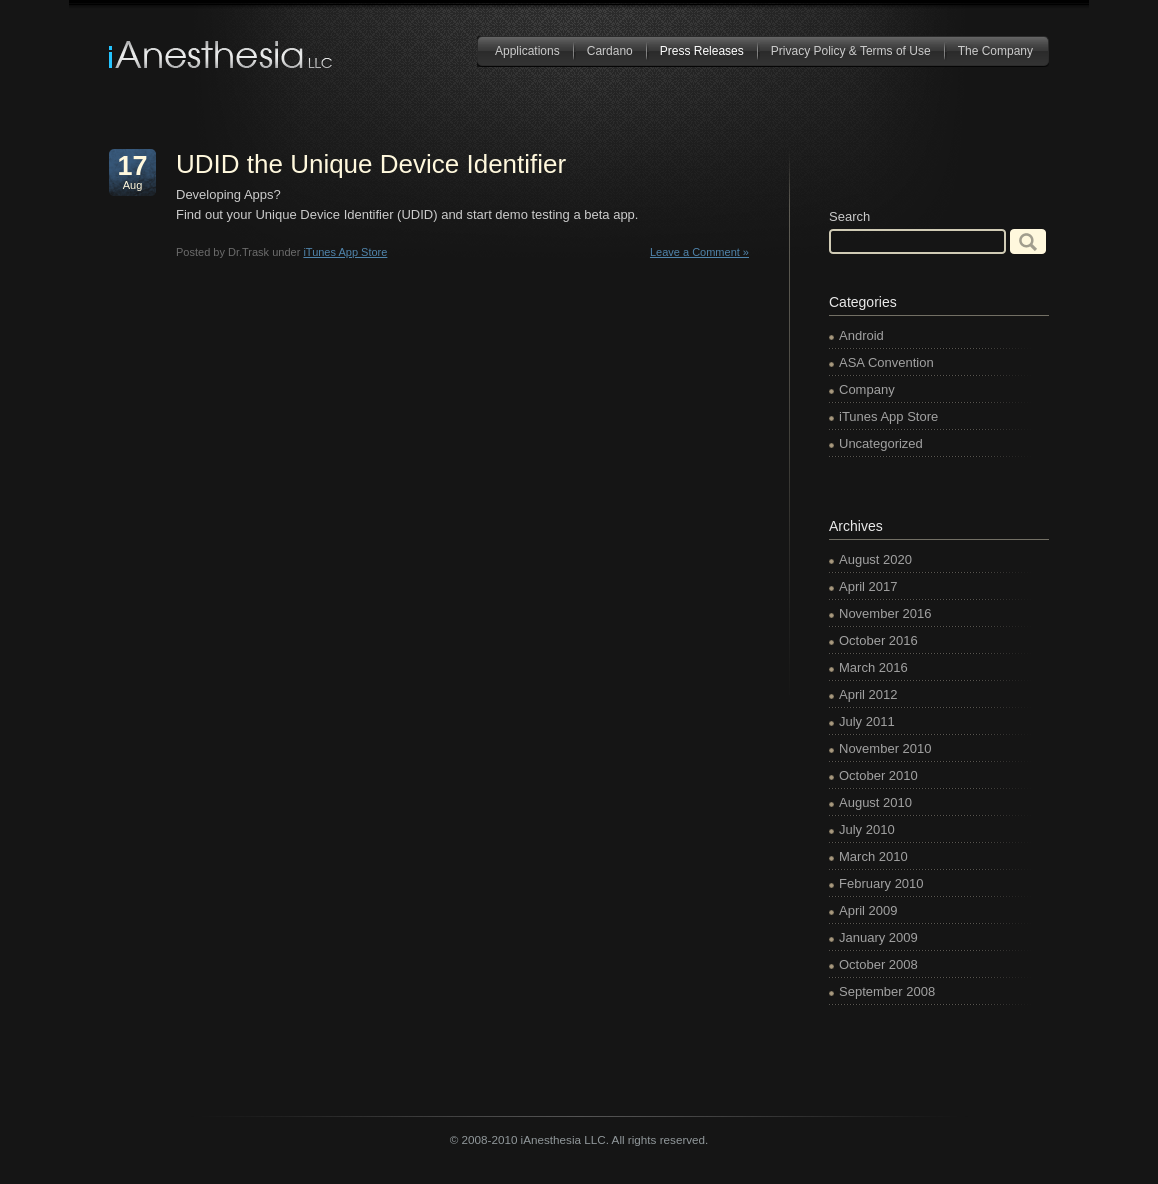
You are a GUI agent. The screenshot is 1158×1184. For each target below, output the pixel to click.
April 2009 (868, 910)
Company (867, 389)
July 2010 (867, 829)
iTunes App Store (345, 252)
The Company (995, 51)
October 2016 (878, 640)
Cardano (610, 51)
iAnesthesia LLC (222, 54)
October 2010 (878, 775)
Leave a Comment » (699, 252)
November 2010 (885, 748)
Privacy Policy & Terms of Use (851, 51)
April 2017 (868, 586)
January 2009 (878, 937)
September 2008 (887, 991)
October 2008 (878, 964)
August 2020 (875, 559)
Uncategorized (881, 443)
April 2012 (868, 694)
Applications (527, 51)
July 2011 (867, 721)
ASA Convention (886, 362)
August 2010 (875, 802)
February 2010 (881, 883)
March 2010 (873, 856)
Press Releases (702, 51)
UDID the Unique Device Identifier (371, 164)
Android (861, 335)
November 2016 (885, 613)
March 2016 (873, 667)
